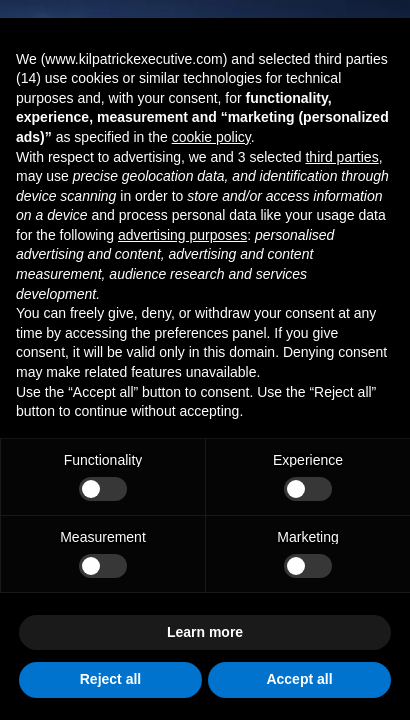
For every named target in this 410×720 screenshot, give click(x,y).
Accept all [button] (299, 679)
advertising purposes (182, 235)
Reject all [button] (110, 679)
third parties (341, 157)
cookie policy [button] (211, 137)
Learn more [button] (205, 632)
